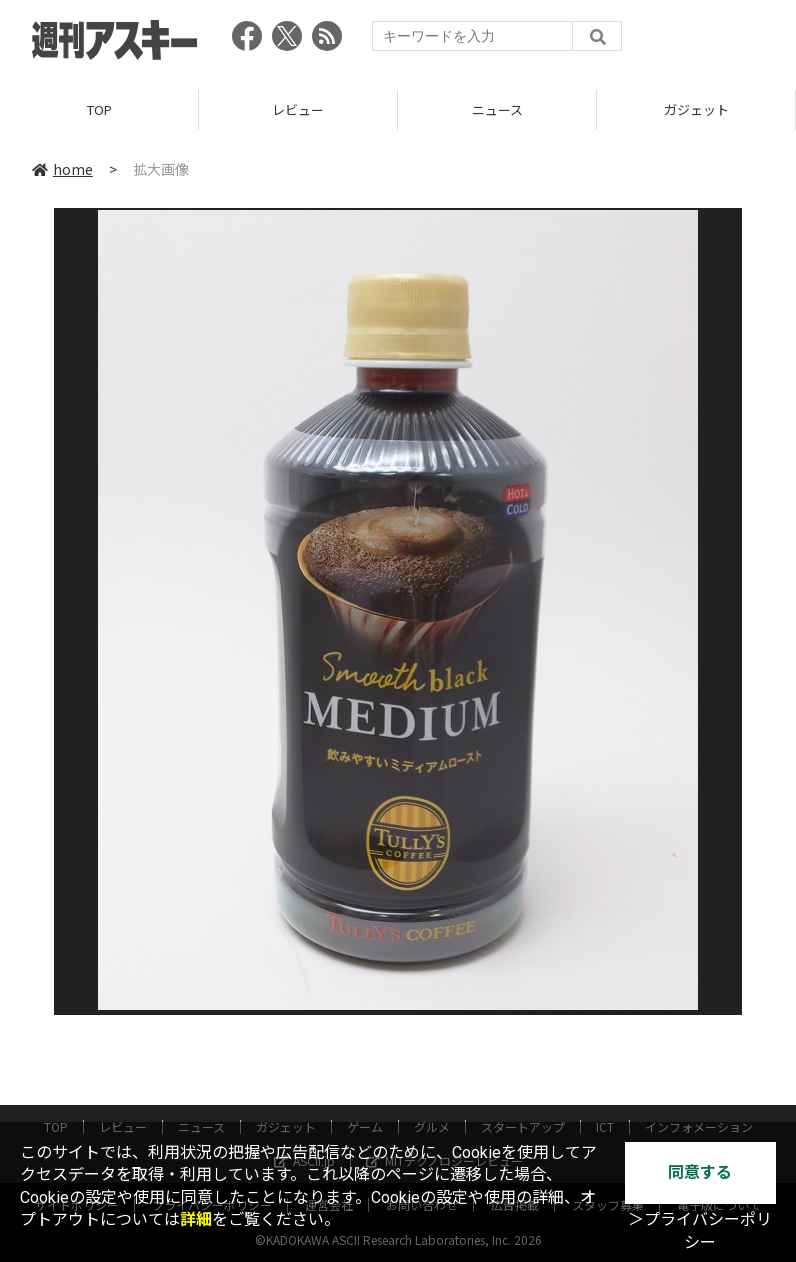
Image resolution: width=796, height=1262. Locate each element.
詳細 (196, 1219)
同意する (700, 1172)
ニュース (497, 109)
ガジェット (696, 109)
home (62, 169)
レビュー (298, 109)
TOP (99, 109)
